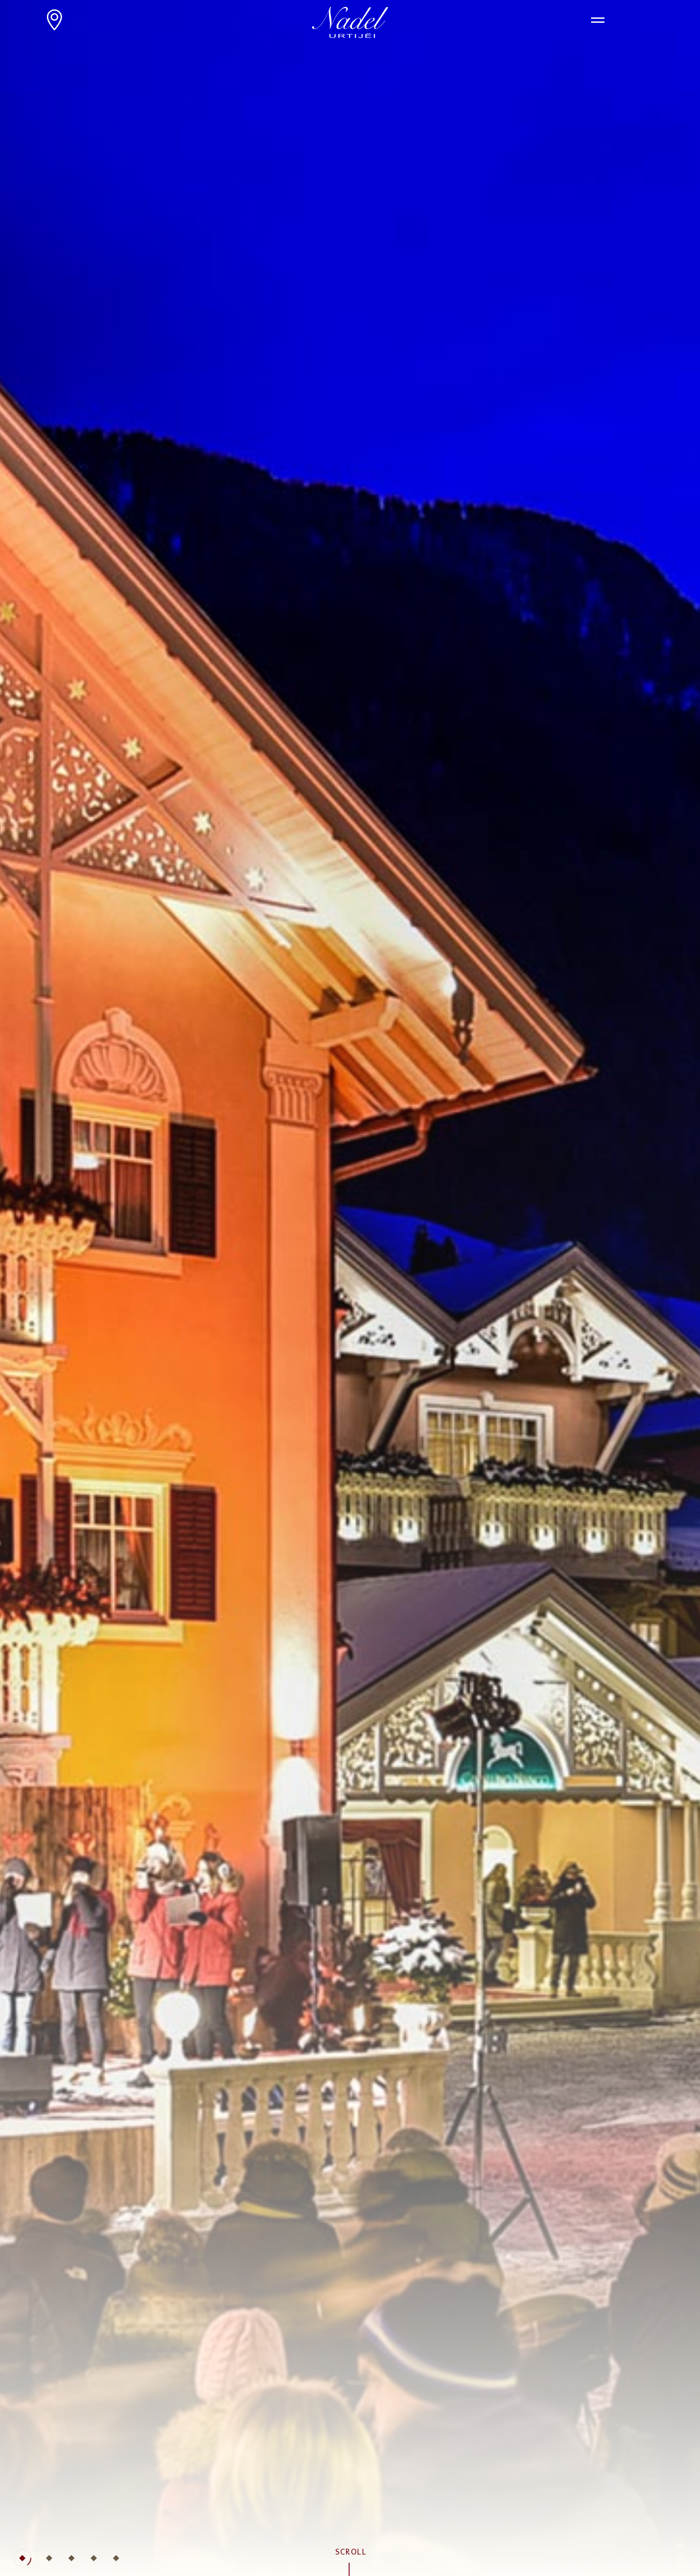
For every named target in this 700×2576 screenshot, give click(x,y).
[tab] (22, 2558)
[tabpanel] (350, 1288)
